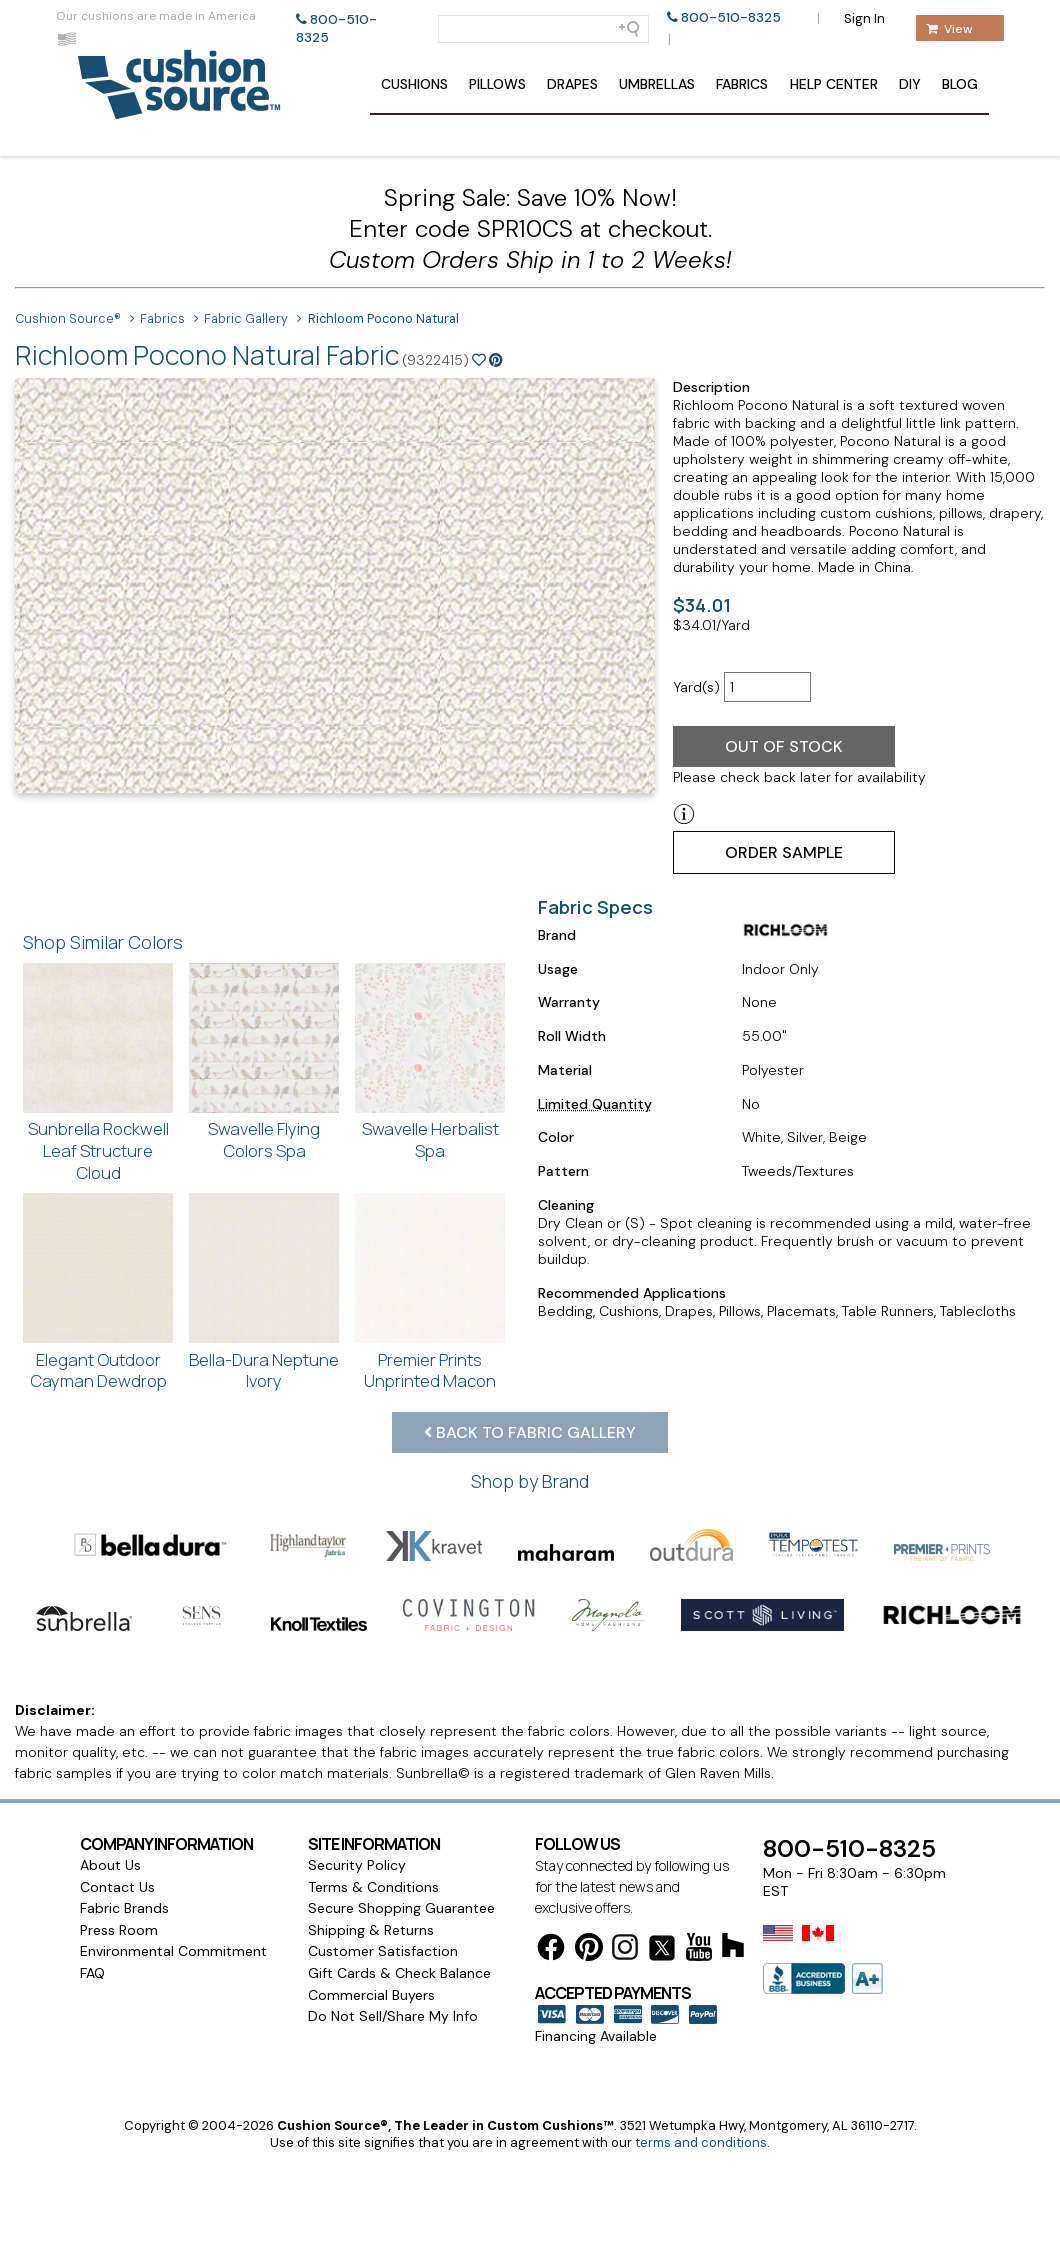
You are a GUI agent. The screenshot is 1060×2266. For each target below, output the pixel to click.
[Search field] (543, 29)
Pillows (497, 84)
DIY (910, 84)
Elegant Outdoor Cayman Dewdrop (98, 1370)
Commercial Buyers (371, 1995)
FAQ (92, 1973)
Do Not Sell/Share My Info (393, 2016)
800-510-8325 (731, 17)
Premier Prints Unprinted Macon (430, 1370)
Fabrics (742, 84)
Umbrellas (657, 84)
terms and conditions (701, 2142)
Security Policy (357, 1865)
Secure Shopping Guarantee (401, 1908)
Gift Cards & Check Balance (399, 1973)
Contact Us (117, 1887)
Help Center (834, 84)
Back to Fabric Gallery (530, 1432)
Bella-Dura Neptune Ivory (264, 1370)
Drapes (572, 84)
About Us (110, 1865)
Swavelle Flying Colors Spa (264, 1139)
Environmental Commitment (173, 1951)
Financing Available (596, 2036)
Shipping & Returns (371, 1930)
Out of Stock (784, 746)
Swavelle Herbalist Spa (430, 1139)
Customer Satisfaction (383, 1951)
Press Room (119, 1930)
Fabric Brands (124, 1908)
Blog (960, 84)
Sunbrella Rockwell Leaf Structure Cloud (98, 1150)
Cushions (414, 84)
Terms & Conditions (373, 1887)
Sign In (864, 18)
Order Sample (784, 852)
